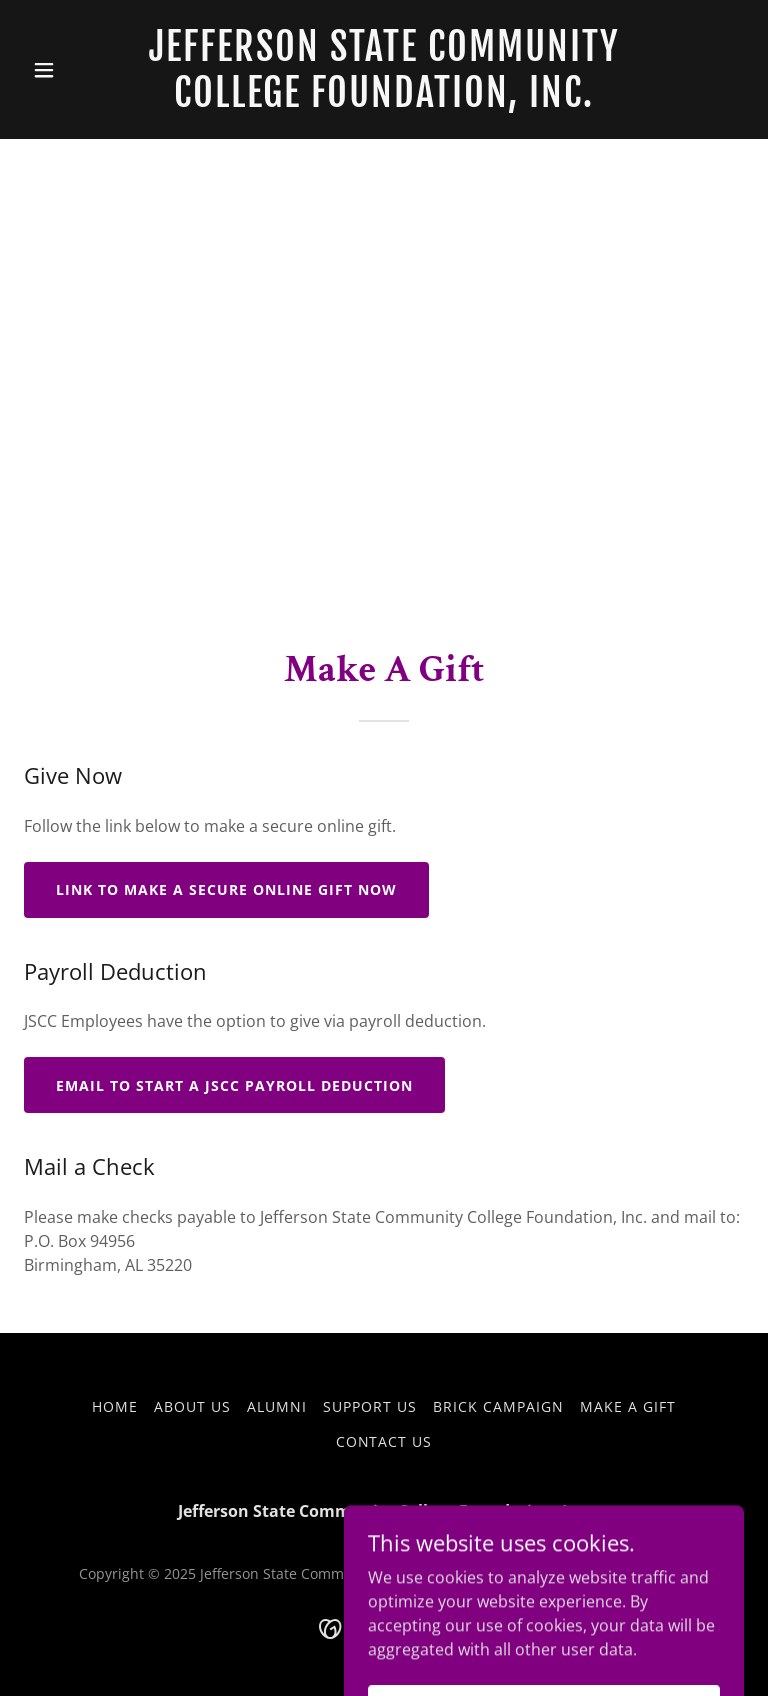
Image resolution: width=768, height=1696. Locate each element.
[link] (384, 101)
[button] (78, 70)
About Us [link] (192, 1406)
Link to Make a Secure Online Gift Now (226, 889)
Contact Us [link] (384, 1441)
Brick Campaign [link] (498, 1406)
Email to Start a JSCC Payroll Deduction (234, 1085)
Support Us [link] (370, 1406)
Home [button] (115, 1406)
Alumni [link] (277, 1406)
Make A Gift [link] (628, 1406)
